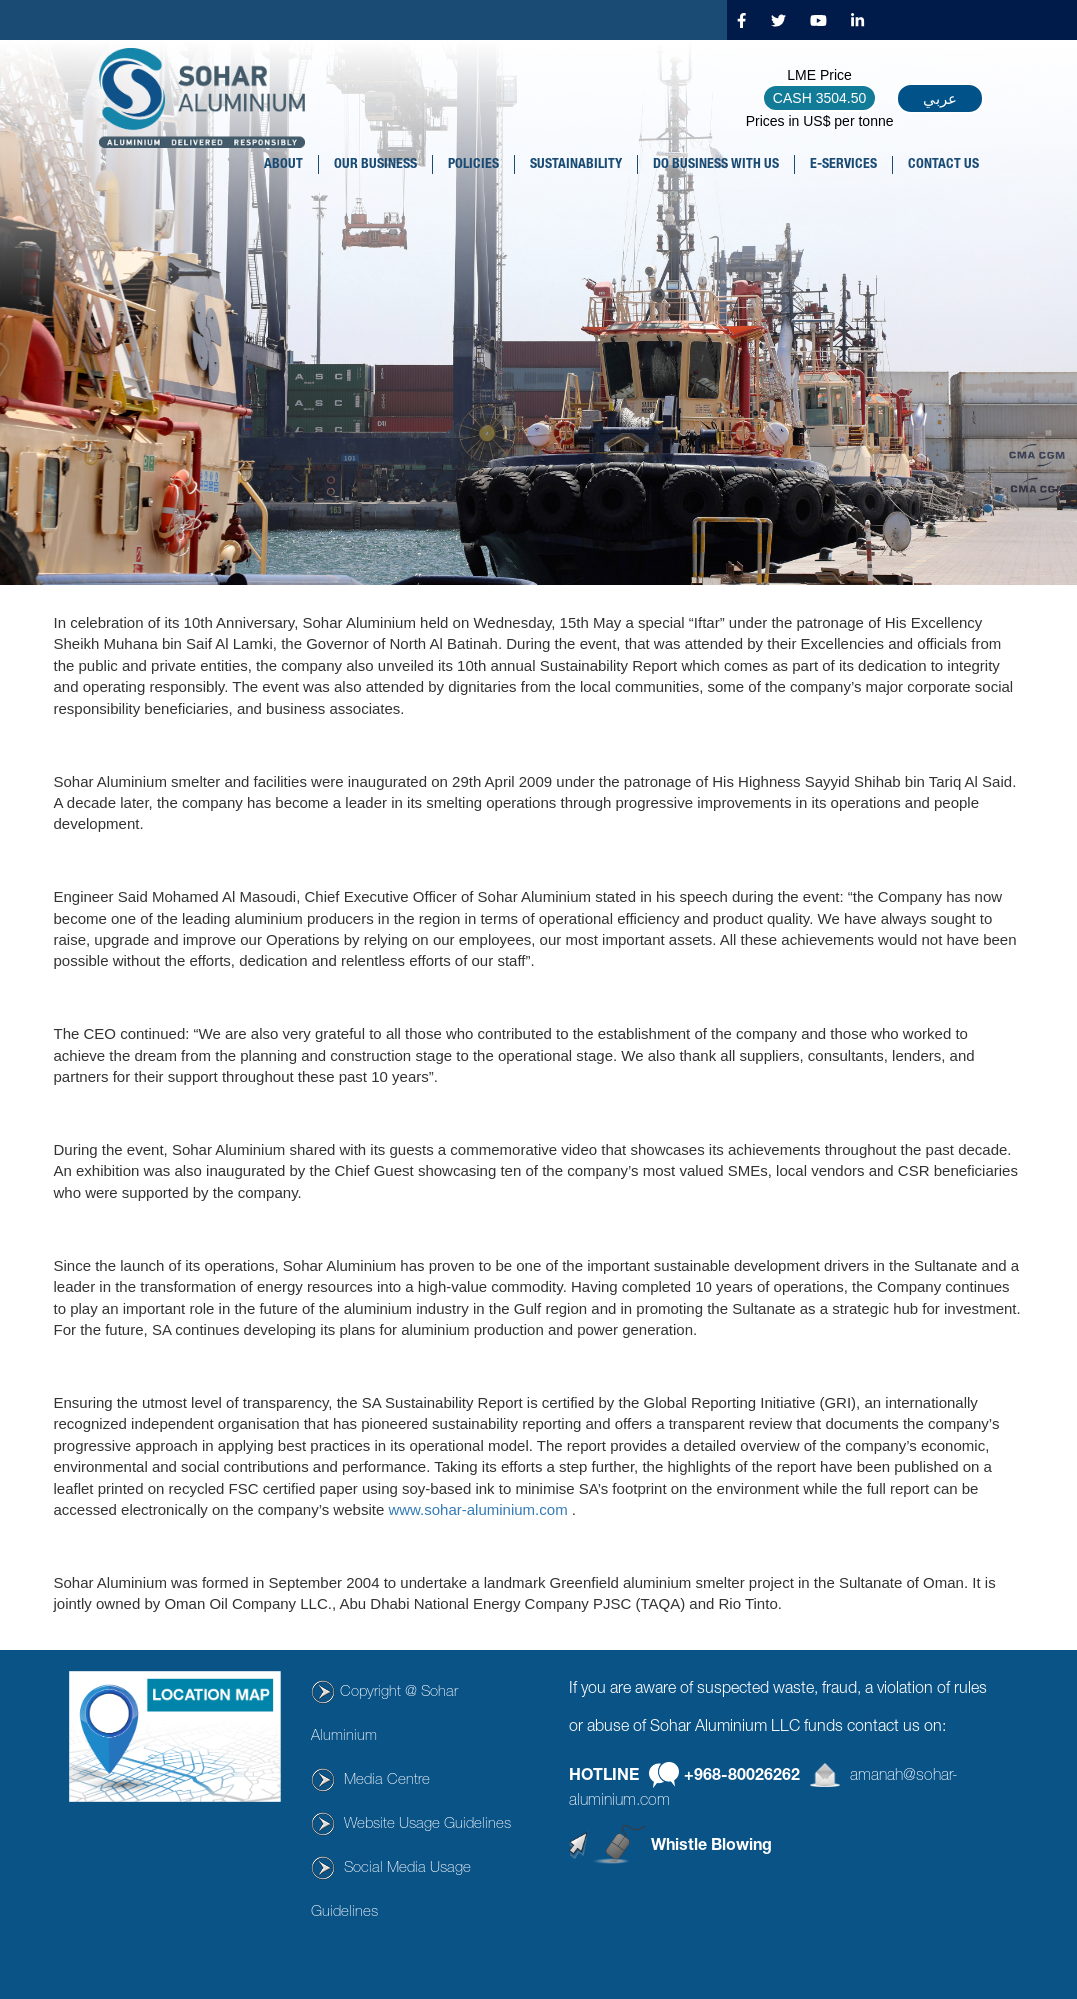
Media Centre (387, 1780)
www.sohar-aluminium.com (477, 1509)
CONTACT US (943, 165)
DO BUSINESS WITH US (716, 165)
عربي (940, 98)
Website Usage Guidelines (427, 1824)
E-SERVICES (843, 165)
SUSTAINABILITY (576, 165)
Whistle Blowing (711, 1847)
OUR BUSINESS (375, 165)
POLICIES (473, 165)
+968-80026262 (742, 1776)
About (283, 165)
